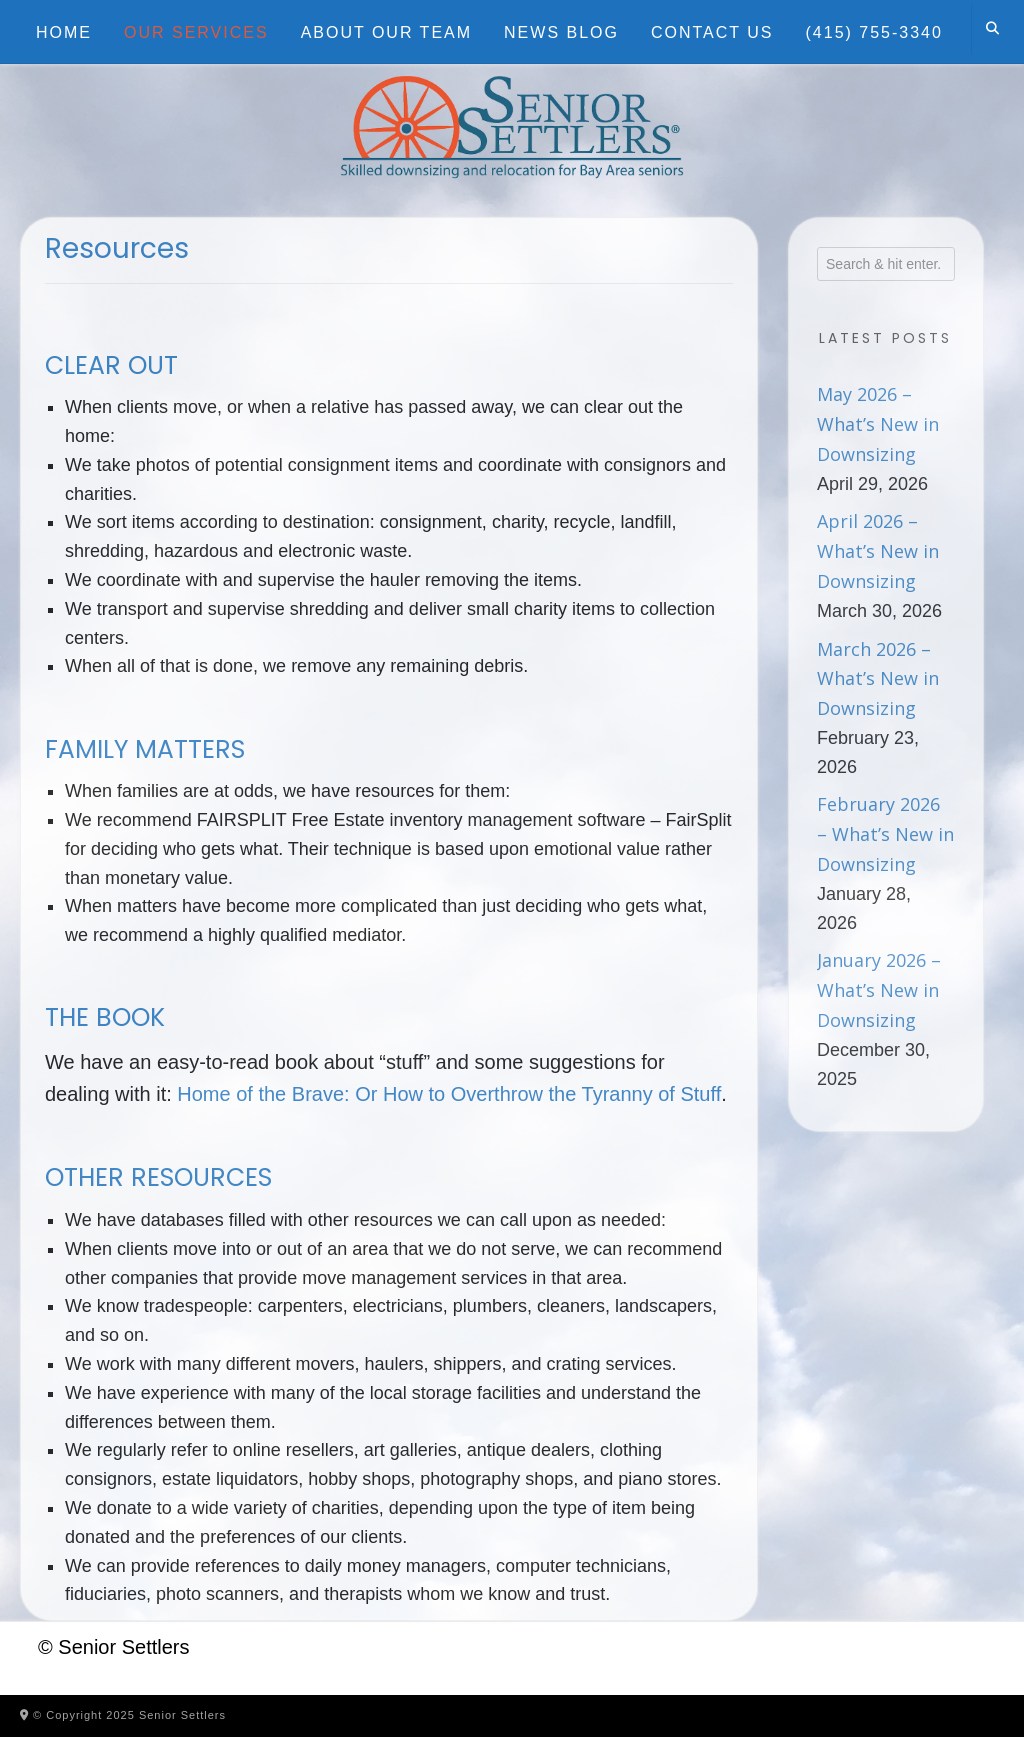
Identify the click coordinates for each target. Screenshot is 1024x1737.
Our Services (196, 32)
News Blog (561, 32)
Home (64, 32)
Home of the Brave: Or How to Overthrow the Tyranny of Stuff (449, 1094)
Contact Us (712, 32)
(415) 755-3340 (874, 32)
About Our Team (386, 32)
